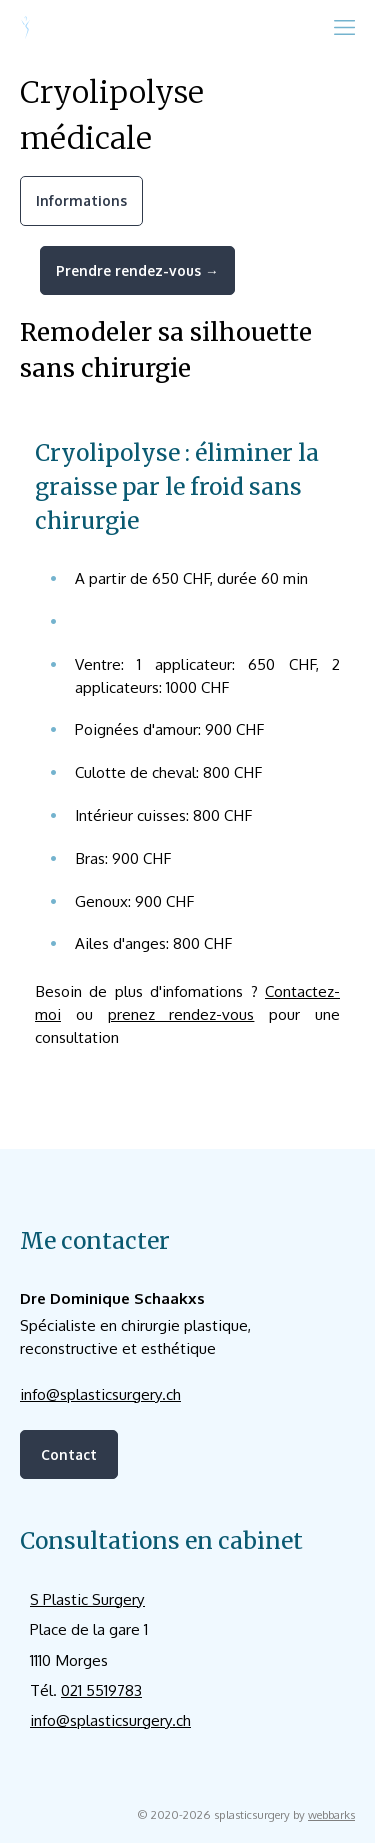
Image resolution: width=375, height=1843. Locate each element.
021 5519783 (101, 1690)
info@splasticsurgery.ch (100, 1394)
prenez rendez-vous (181, 1014)
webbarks (331, 1814)
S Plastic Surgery (87, 1599)
